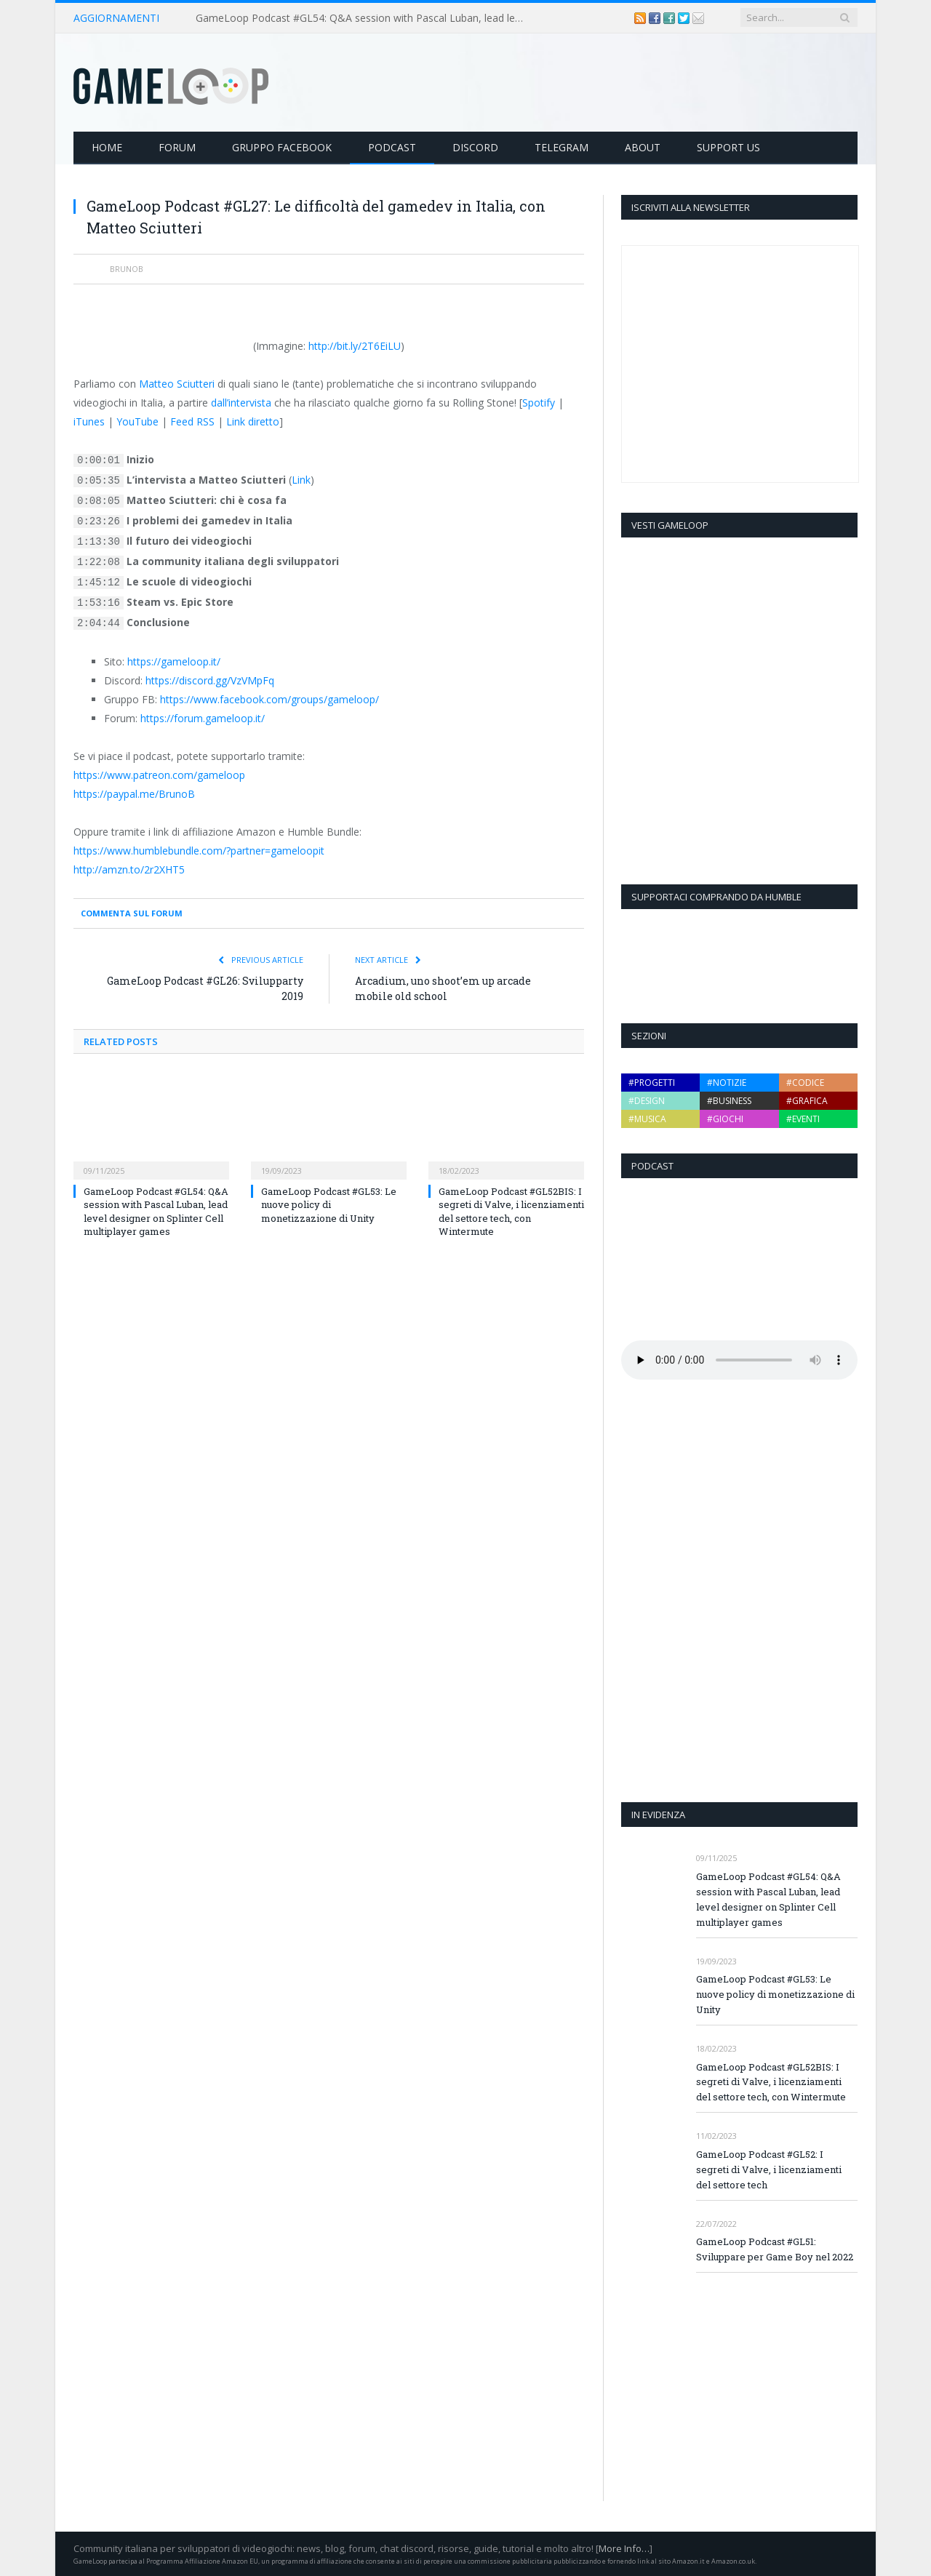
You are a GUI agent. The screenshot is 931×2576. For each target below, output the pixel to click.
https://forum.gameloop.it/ (202, 718)
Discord (475, 147)
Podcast (392, 147)
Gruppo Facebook (282, 147)
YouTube (137, 421)
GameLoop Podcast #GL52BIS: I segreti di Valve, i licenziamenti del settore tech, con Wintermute (511, 1211)
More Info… (624, 2548)
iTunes (89, 421)
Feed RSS (192, 421)
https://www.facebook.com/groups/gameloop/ (269, 699)
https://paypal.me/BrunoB (134, 794)
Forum (177, 147)
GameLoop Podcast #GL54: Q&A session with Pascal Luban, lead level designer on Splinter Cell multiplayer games (363, 18)
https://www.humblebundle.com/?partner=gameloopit (198, 850)
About (642, 147)
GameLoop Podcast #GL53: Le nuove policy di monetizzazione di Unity (328, 1204)
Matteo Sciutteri (177, 384)
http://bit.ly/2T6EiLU (354, 346)
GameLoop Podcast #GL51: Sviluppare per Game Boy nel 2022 (774, 2249)
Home (107, 147)
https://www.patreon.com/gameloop (159, 775)
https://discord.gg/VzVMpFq (209, 680)
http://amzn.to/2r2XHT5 (129, 869)
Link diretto (252, 421)
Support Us (728, 147)
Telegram (561, 147)
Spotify (538, 402)
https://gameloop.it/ (173, 661)
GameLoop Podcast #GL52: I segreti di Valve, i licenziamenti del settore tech (769, 2169)
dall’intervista (241, 402)
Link (301, 480)
